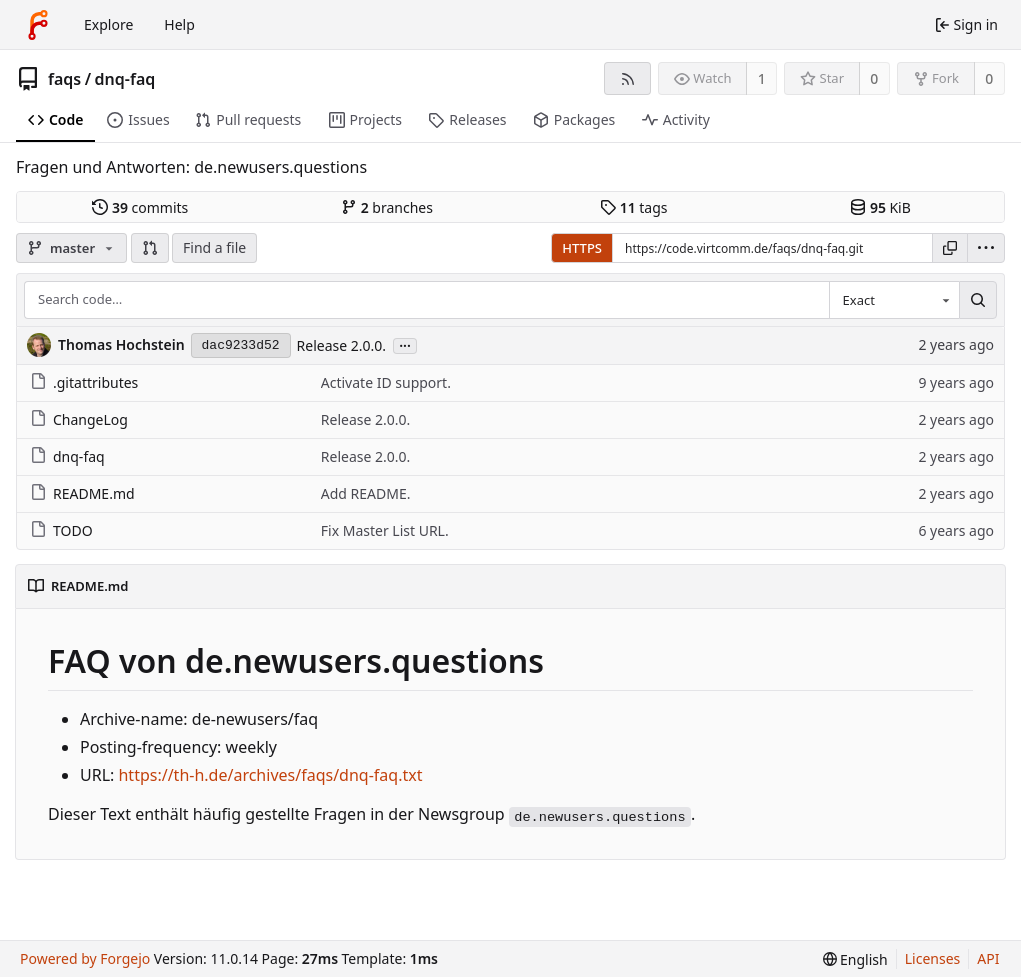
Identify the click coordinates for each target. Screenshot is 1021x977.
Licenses (933, 958)
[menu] (986, 248)
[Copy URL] (950, 248)
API (988, 958)
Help (179, 24)
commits (140, 207)
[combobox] (894, 300)
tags (633, 207)
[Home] (38, 25)
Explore (108, 24)
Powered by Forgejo (85, 958)
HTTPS (582, 248)
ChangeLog (79, 419)
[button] (150, 248)
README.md (82, 493)
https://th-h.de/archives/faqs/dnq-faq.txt (270, 775)
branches (387, 207)
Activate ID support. (386, 382)
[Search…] (978, 300)
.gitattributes (84, 382)
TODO (61, 530)
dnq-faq (125, 79)
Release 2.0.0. (342, 345)
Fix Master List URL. (385, 530)
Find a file (214, 247)
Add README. (366, 493)
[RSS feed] (627, 78)
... (405, 344)
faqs (64, 79)
